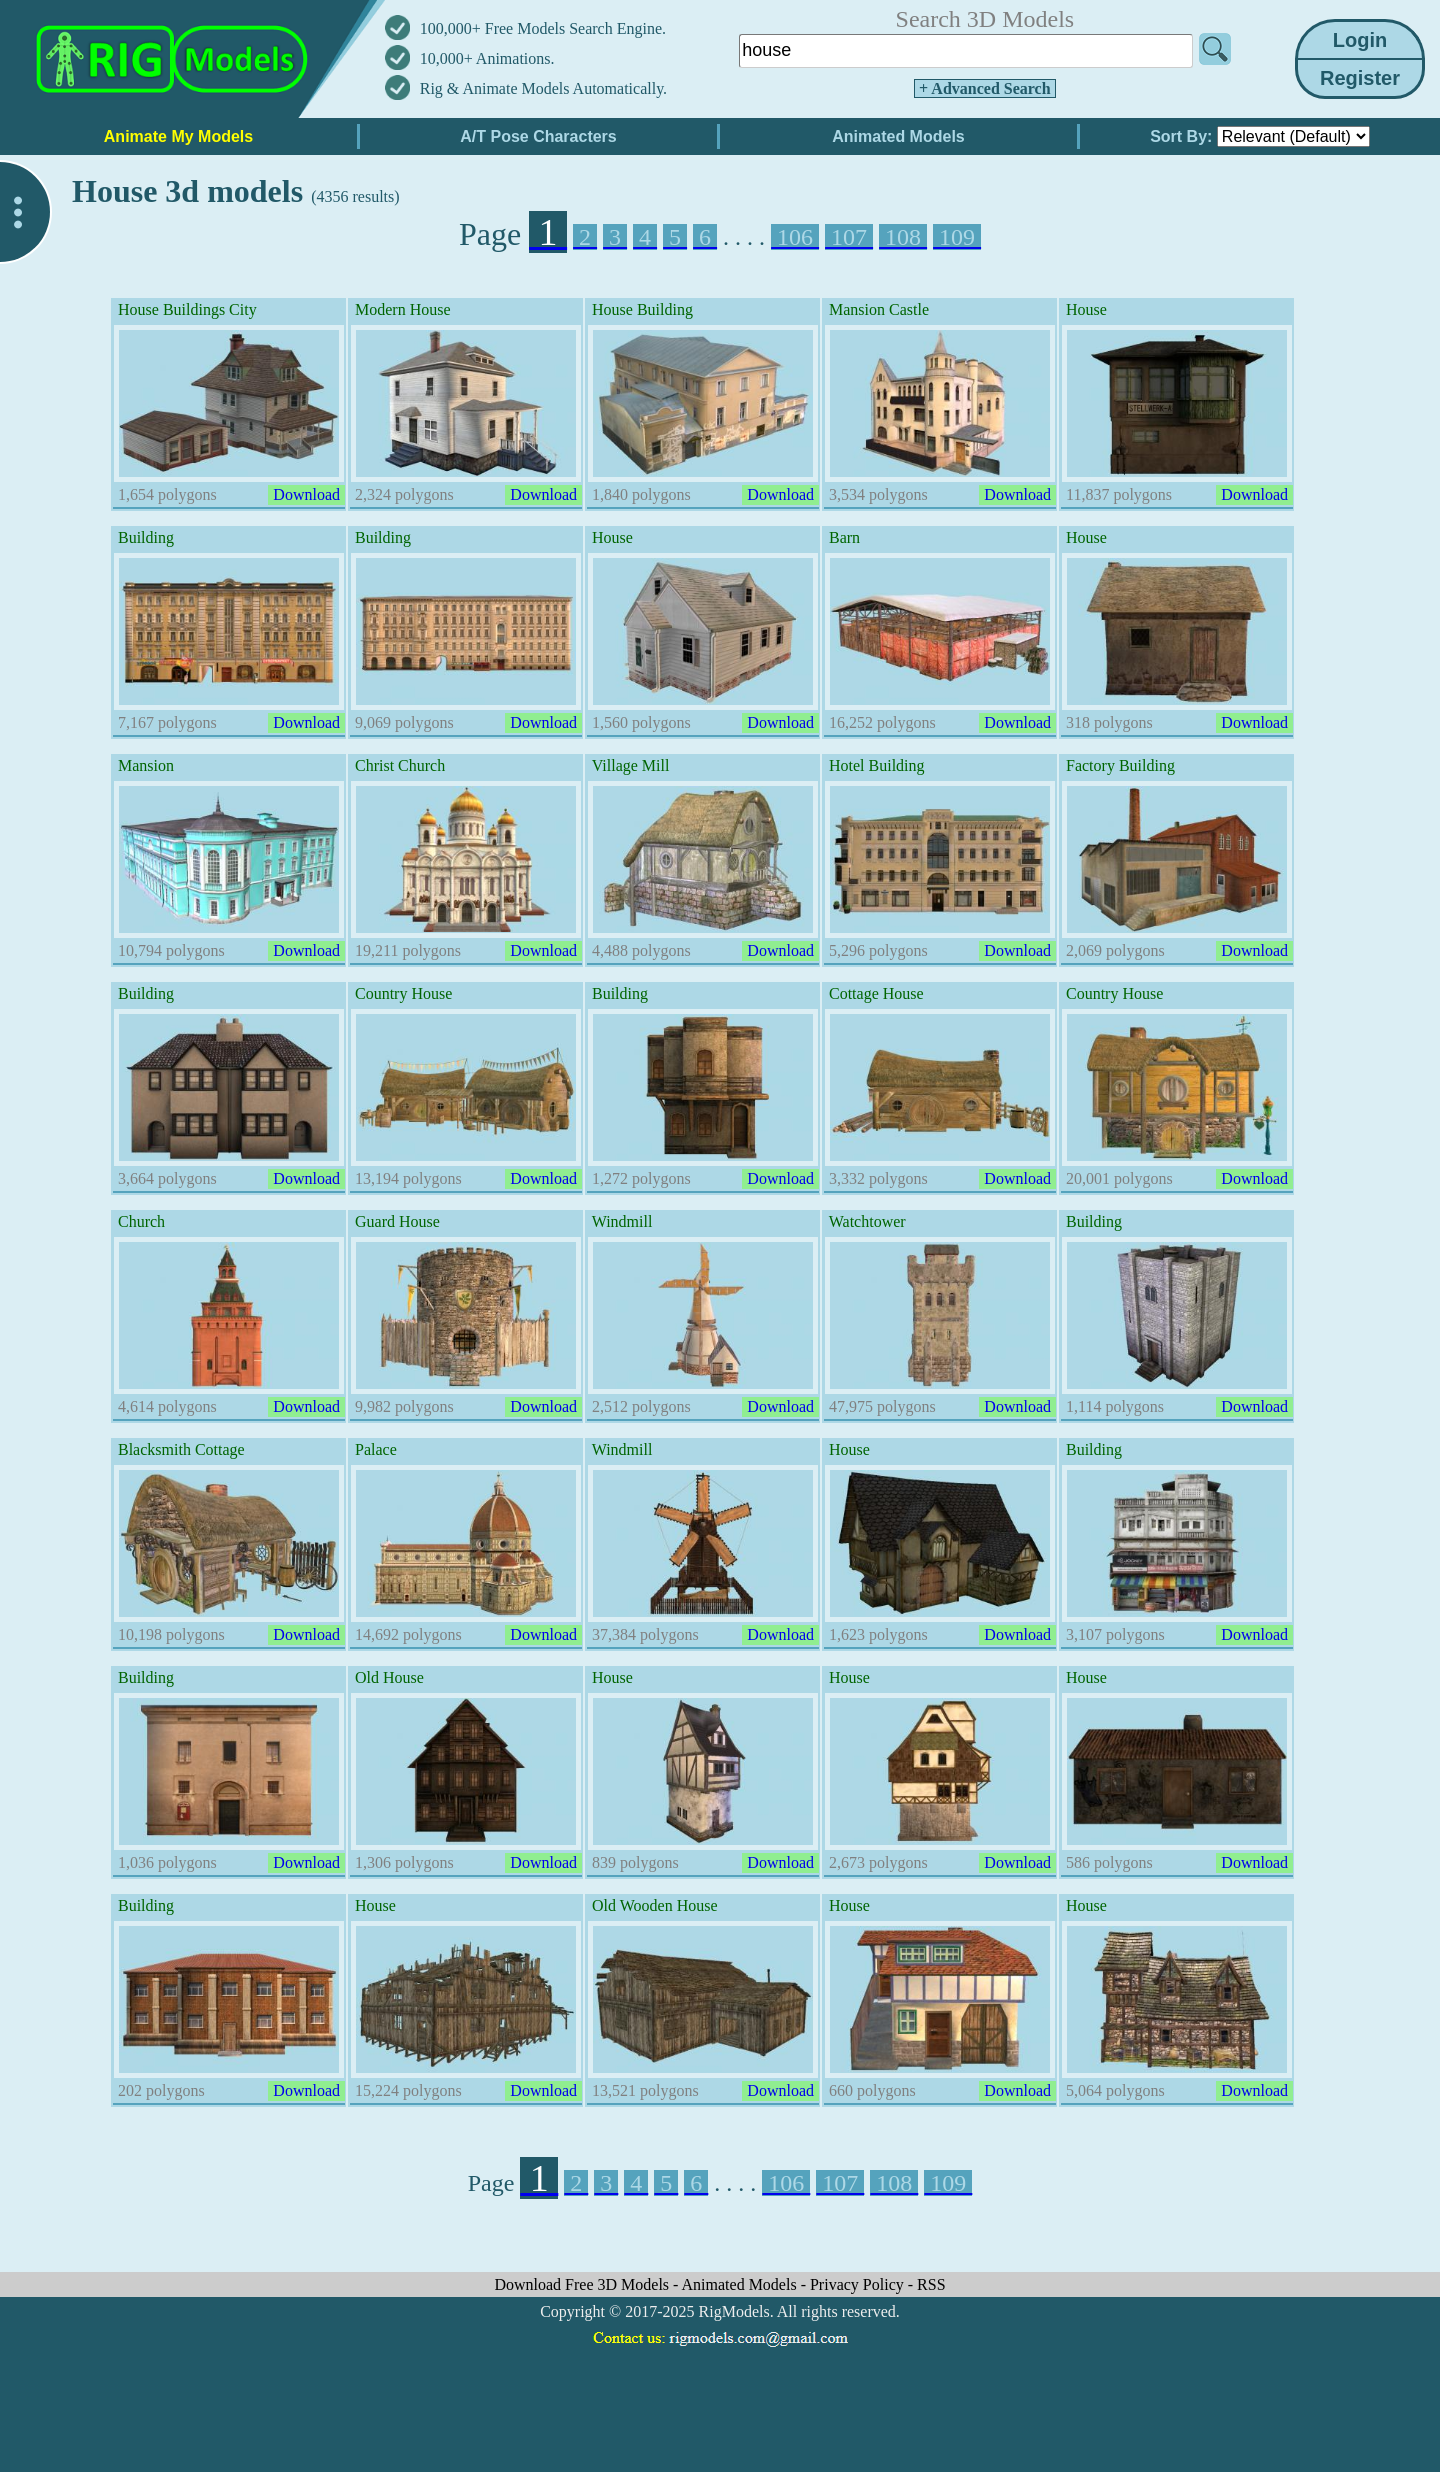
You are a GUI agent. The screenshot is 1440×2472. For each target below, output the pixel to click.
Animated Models (741, 2284)
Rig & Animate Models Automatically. (543, 88)
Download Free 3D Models (583, 2284)
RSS (931, 2284)
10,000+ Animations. (487, 58)
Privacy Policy (859, 2284)
